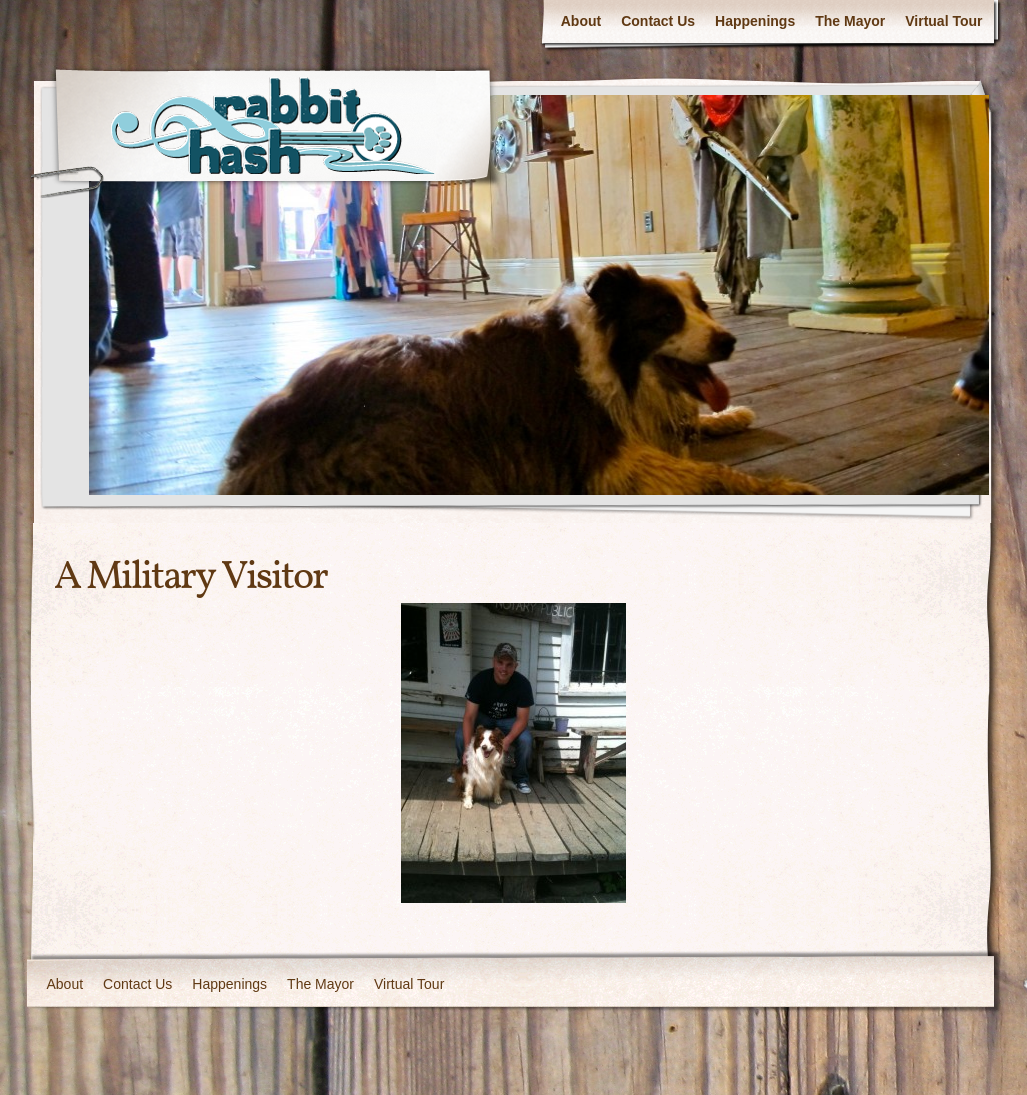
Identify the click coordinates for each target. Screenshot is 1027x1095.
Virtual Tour (943, 21)
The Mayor (850, 21)
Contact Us (658, 21)
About (581, 21)
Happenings (755, 21)
